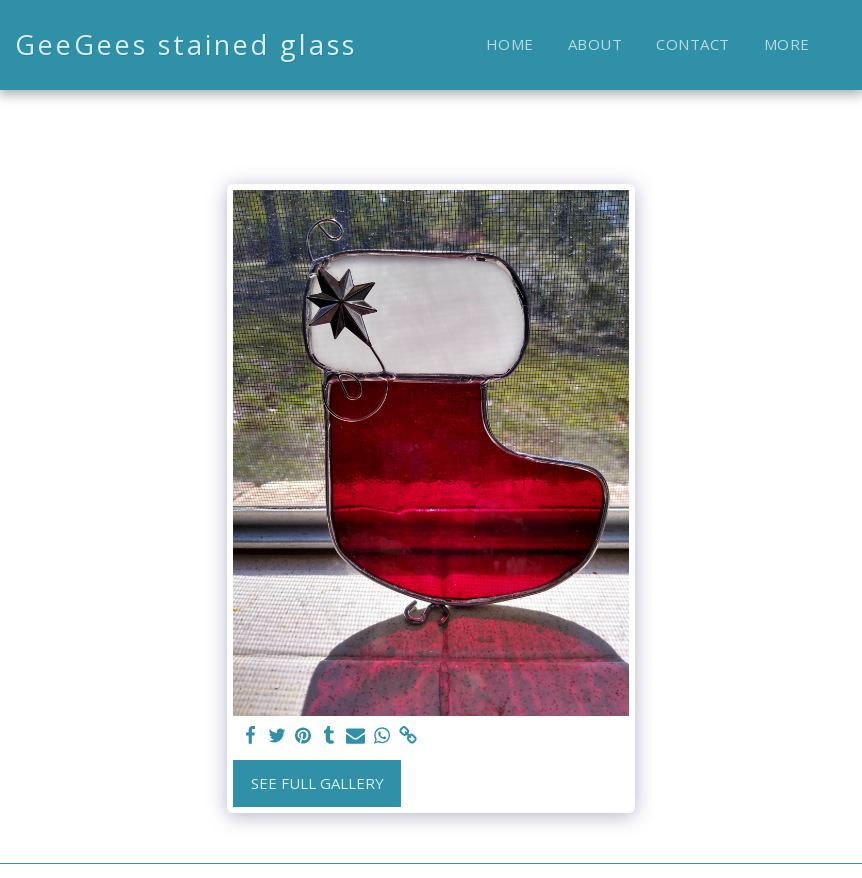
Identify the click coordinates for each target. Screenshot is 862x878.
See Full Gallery (317, 783)
